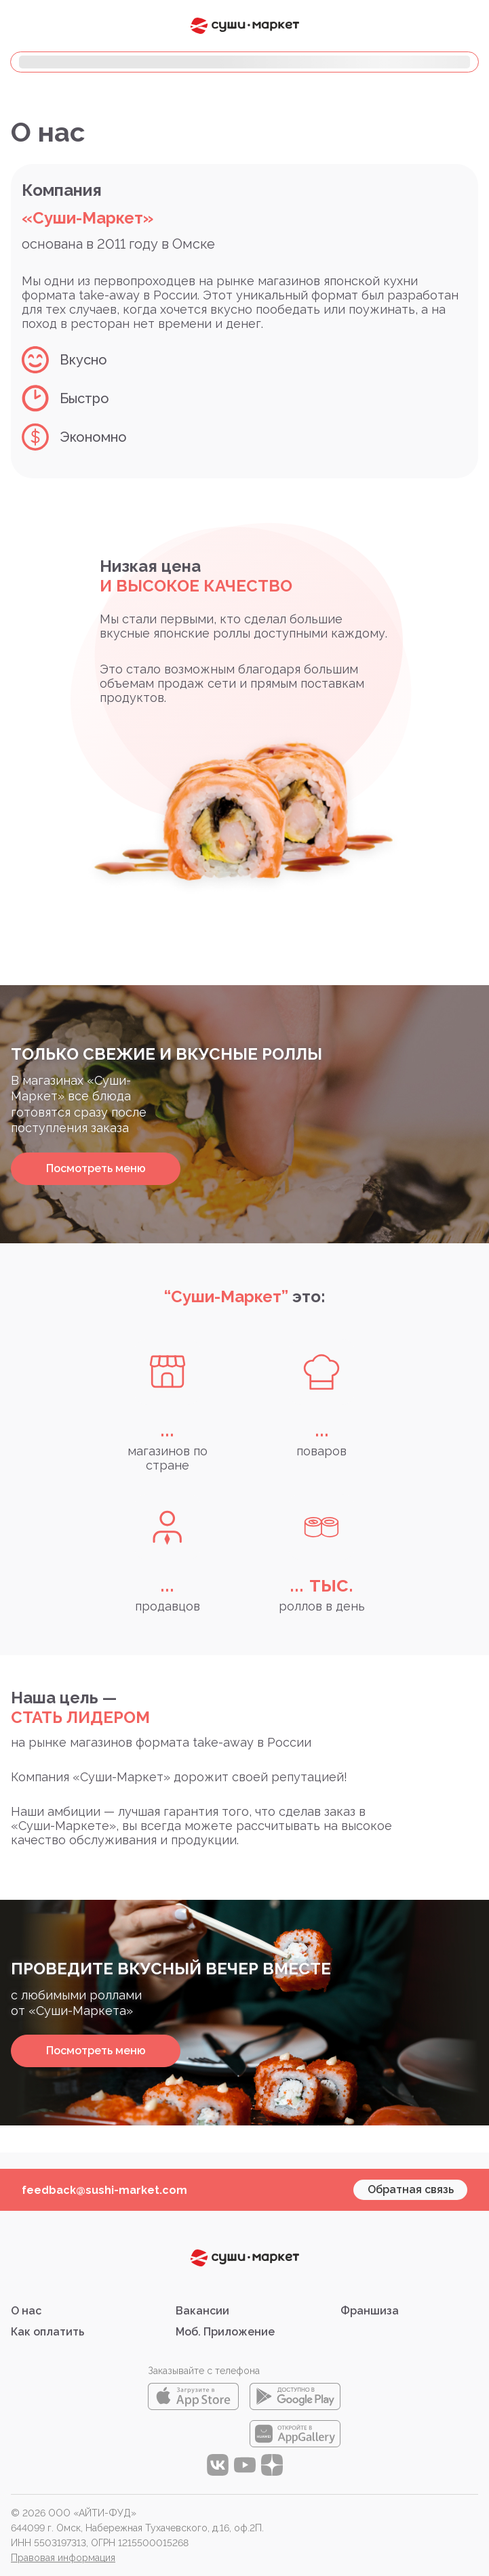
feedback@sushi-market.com (104, 2190)
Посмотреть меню (96, 1168)
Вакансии (202, 2310)
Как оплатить (47, 2331)
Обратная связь (411, 2189)
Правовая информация (63, 2557)
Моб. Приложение (225, 2331)
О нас (26, 2310)
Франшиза (369, 2310)
